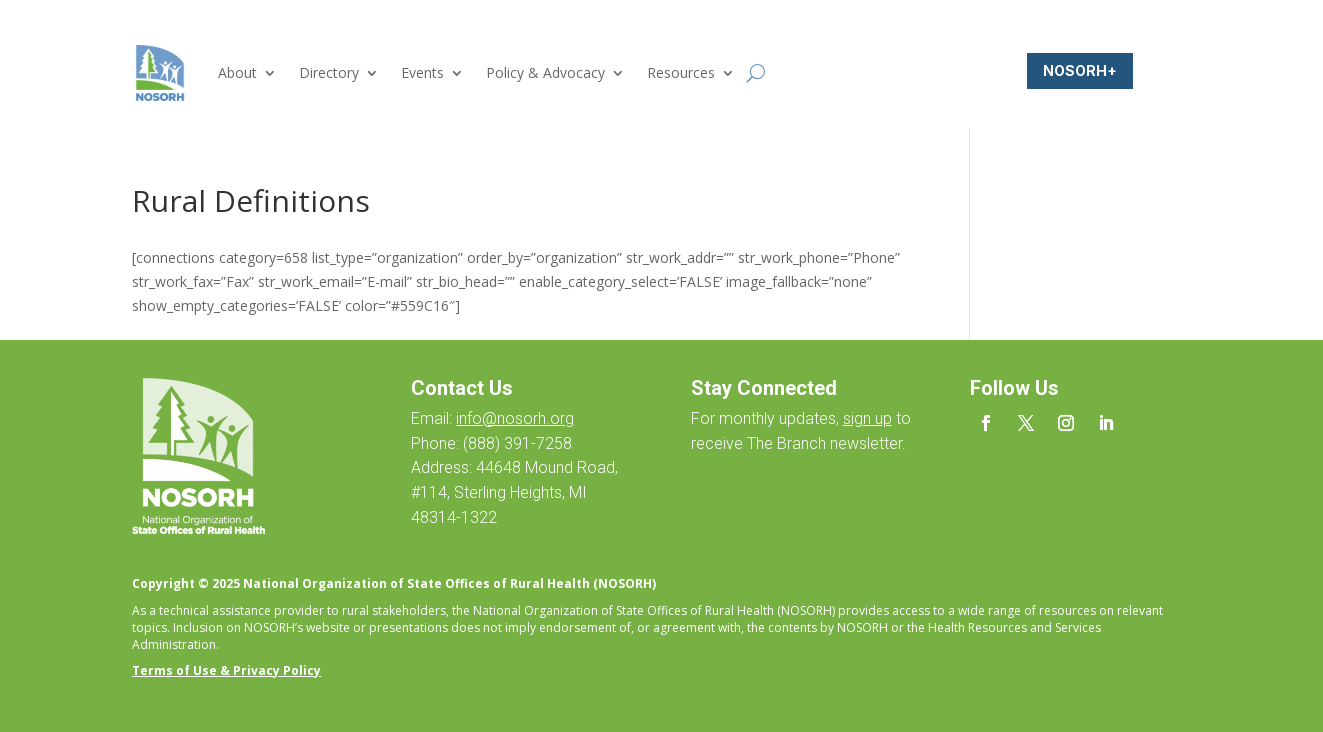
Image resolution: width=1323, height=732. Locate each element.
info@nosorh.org (515, 418)
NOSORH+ (1080, 70)
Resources (681, 72)
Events (422, 72)
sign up (867, 418)
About (237, 72)
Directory (329, 72)
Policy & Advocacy (545, 72)
